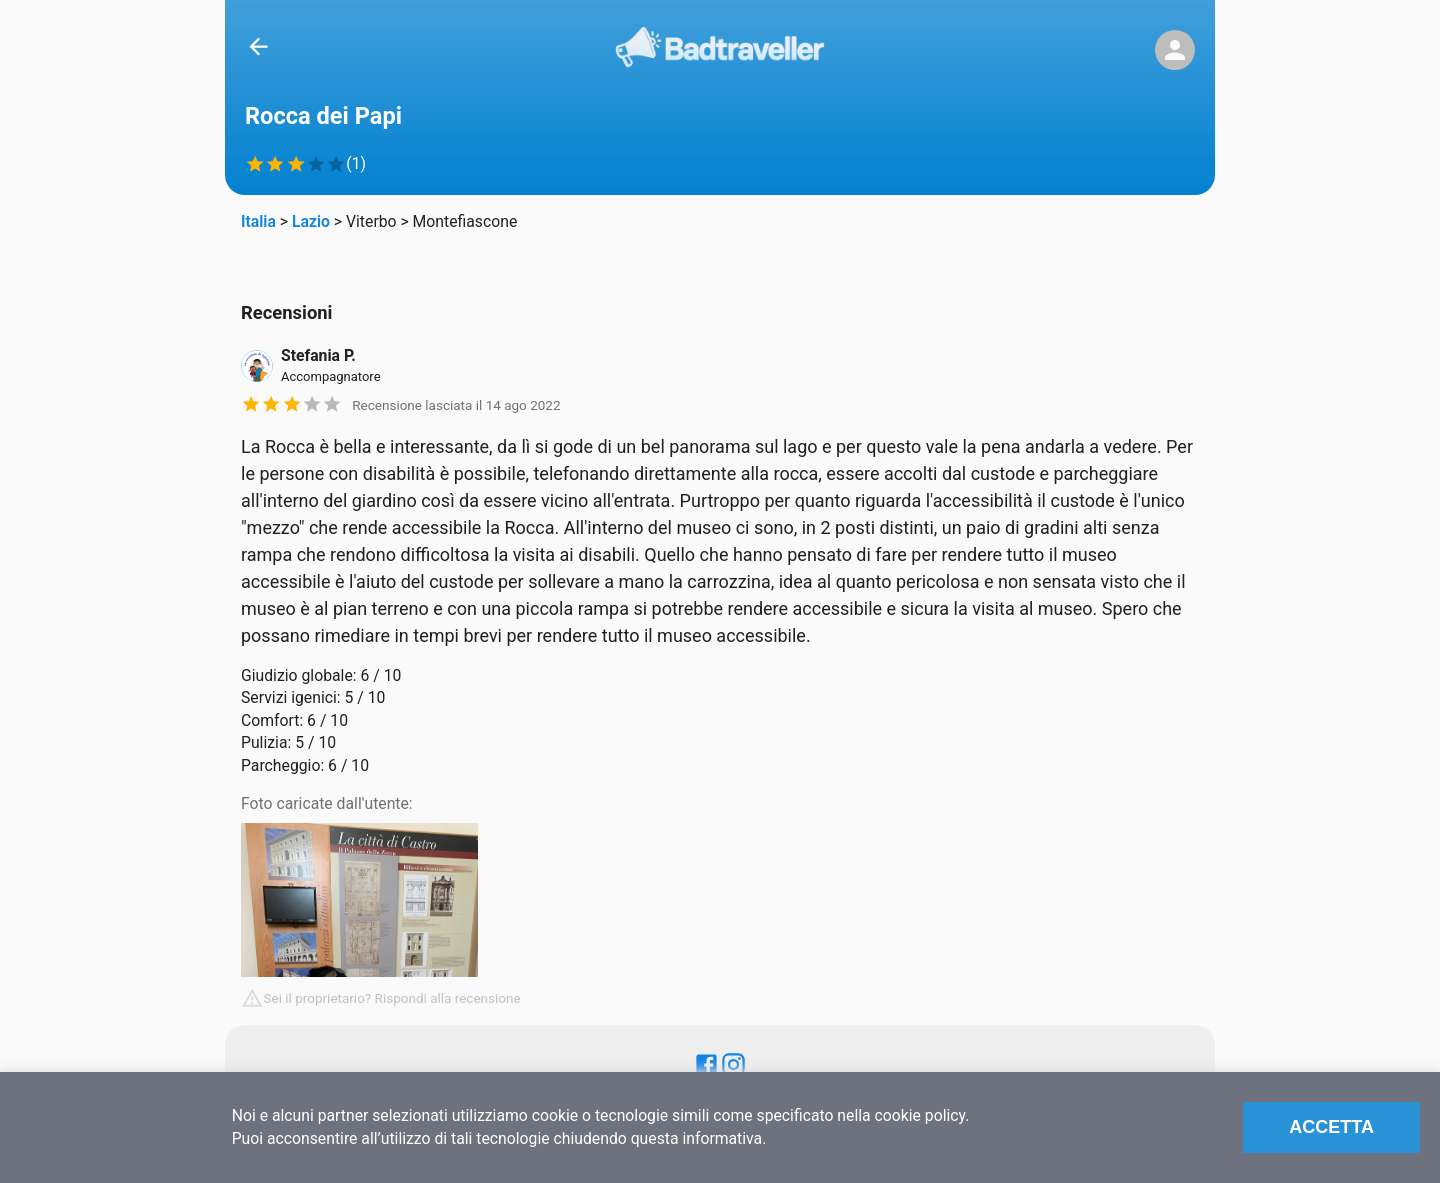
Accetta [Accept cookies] (1331, 1127)
